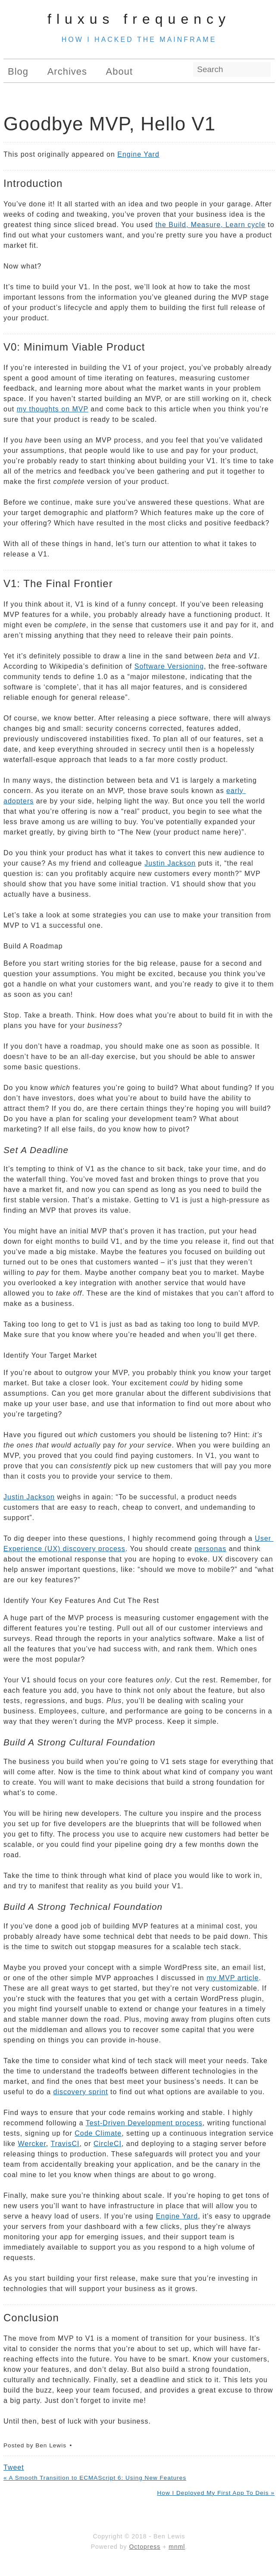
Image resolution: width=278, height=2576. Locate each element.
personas (210, 1548)
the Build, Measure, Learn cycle (211, 224)
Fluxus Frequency (139, 19)
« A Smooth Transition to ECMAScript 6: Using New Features (94, 2478)
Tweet (13, 2467)
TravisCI (64, 2143)
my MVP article (232, 1978)
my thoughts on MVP (52, 409)
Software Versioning (169, 666)
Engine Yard (138, 154)
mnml (177, 2546)
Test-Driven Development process (144, 2123)
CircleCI (108, 2143)
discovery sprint (80, 2092)
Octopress (144, 2546)
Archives (67, 71)
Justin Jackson (170, 863)
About (119, 71)
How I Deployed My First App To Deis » (216, 2493)
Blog (18, 71)
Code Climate (98, 2133)
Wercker (32, 2143)
